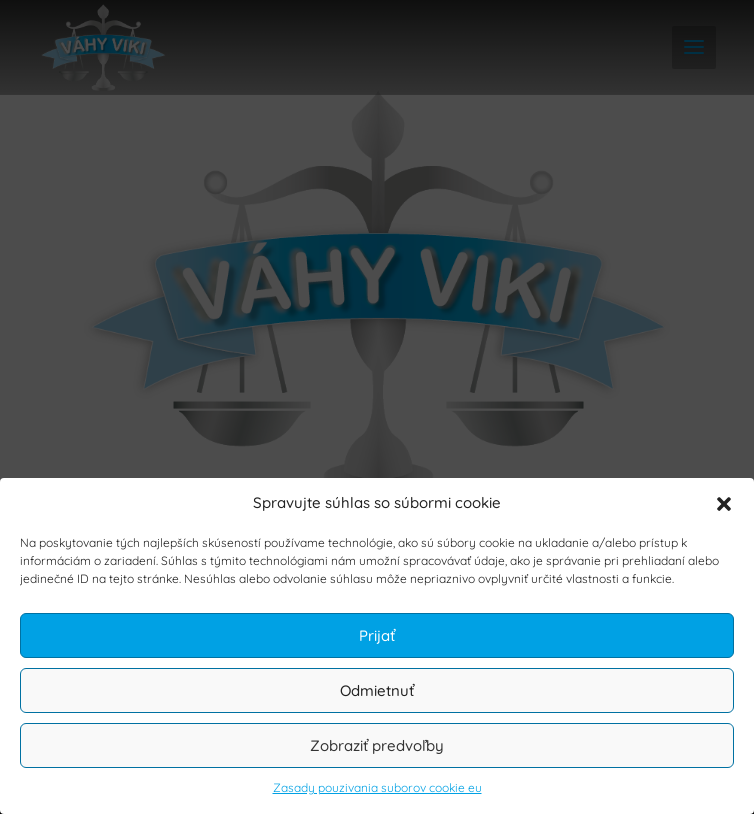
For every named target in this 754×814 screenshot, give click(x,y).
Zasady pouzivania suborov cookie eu (377, 787)
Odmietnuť (377, 690)
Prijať (377, 635)
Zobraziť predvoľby (377, 745)
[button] (724, 504)
